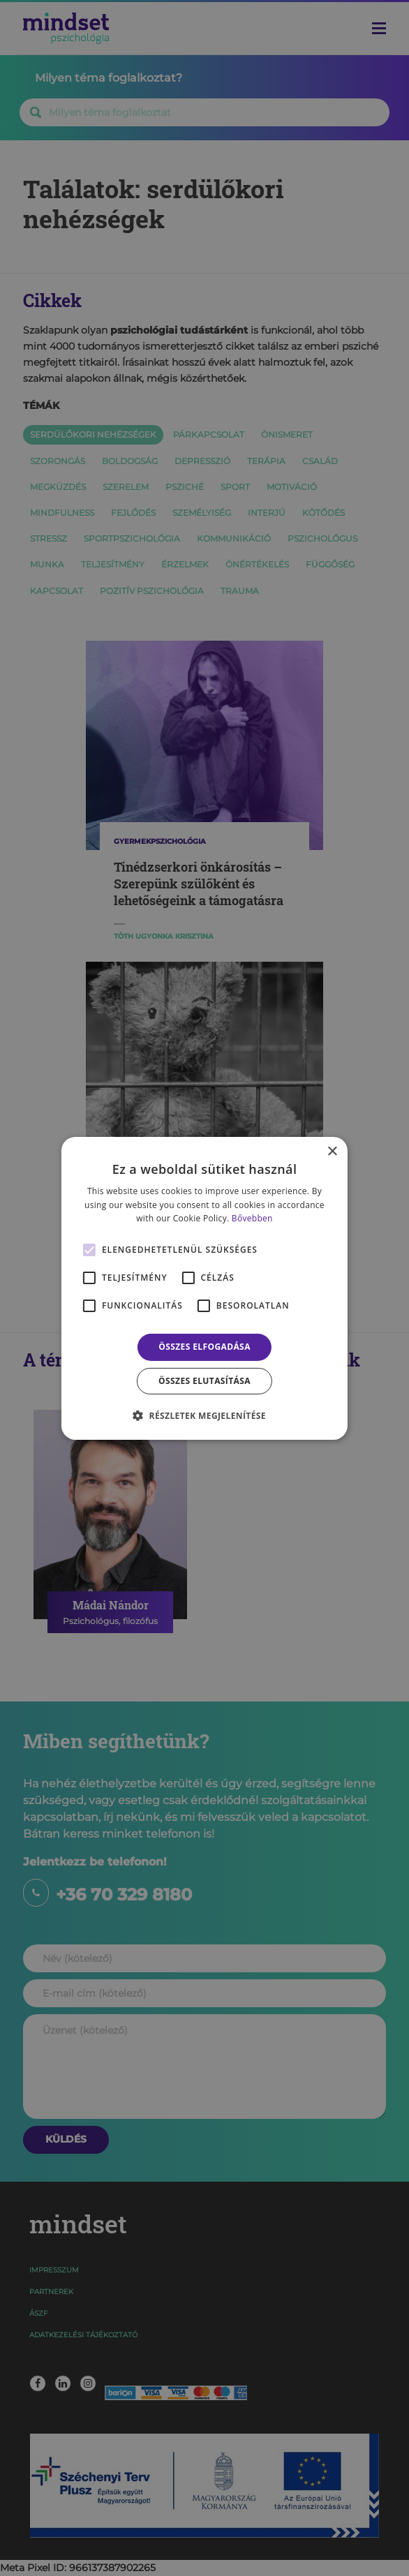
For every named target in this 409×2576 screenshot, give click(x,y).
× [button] (332, 1151)
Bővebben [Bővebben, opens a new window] (252, 1218)
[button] (204, 1415)
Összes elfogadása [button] (204, 1347)
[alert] (204, 1288)
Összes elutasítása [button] (204, 1381)
